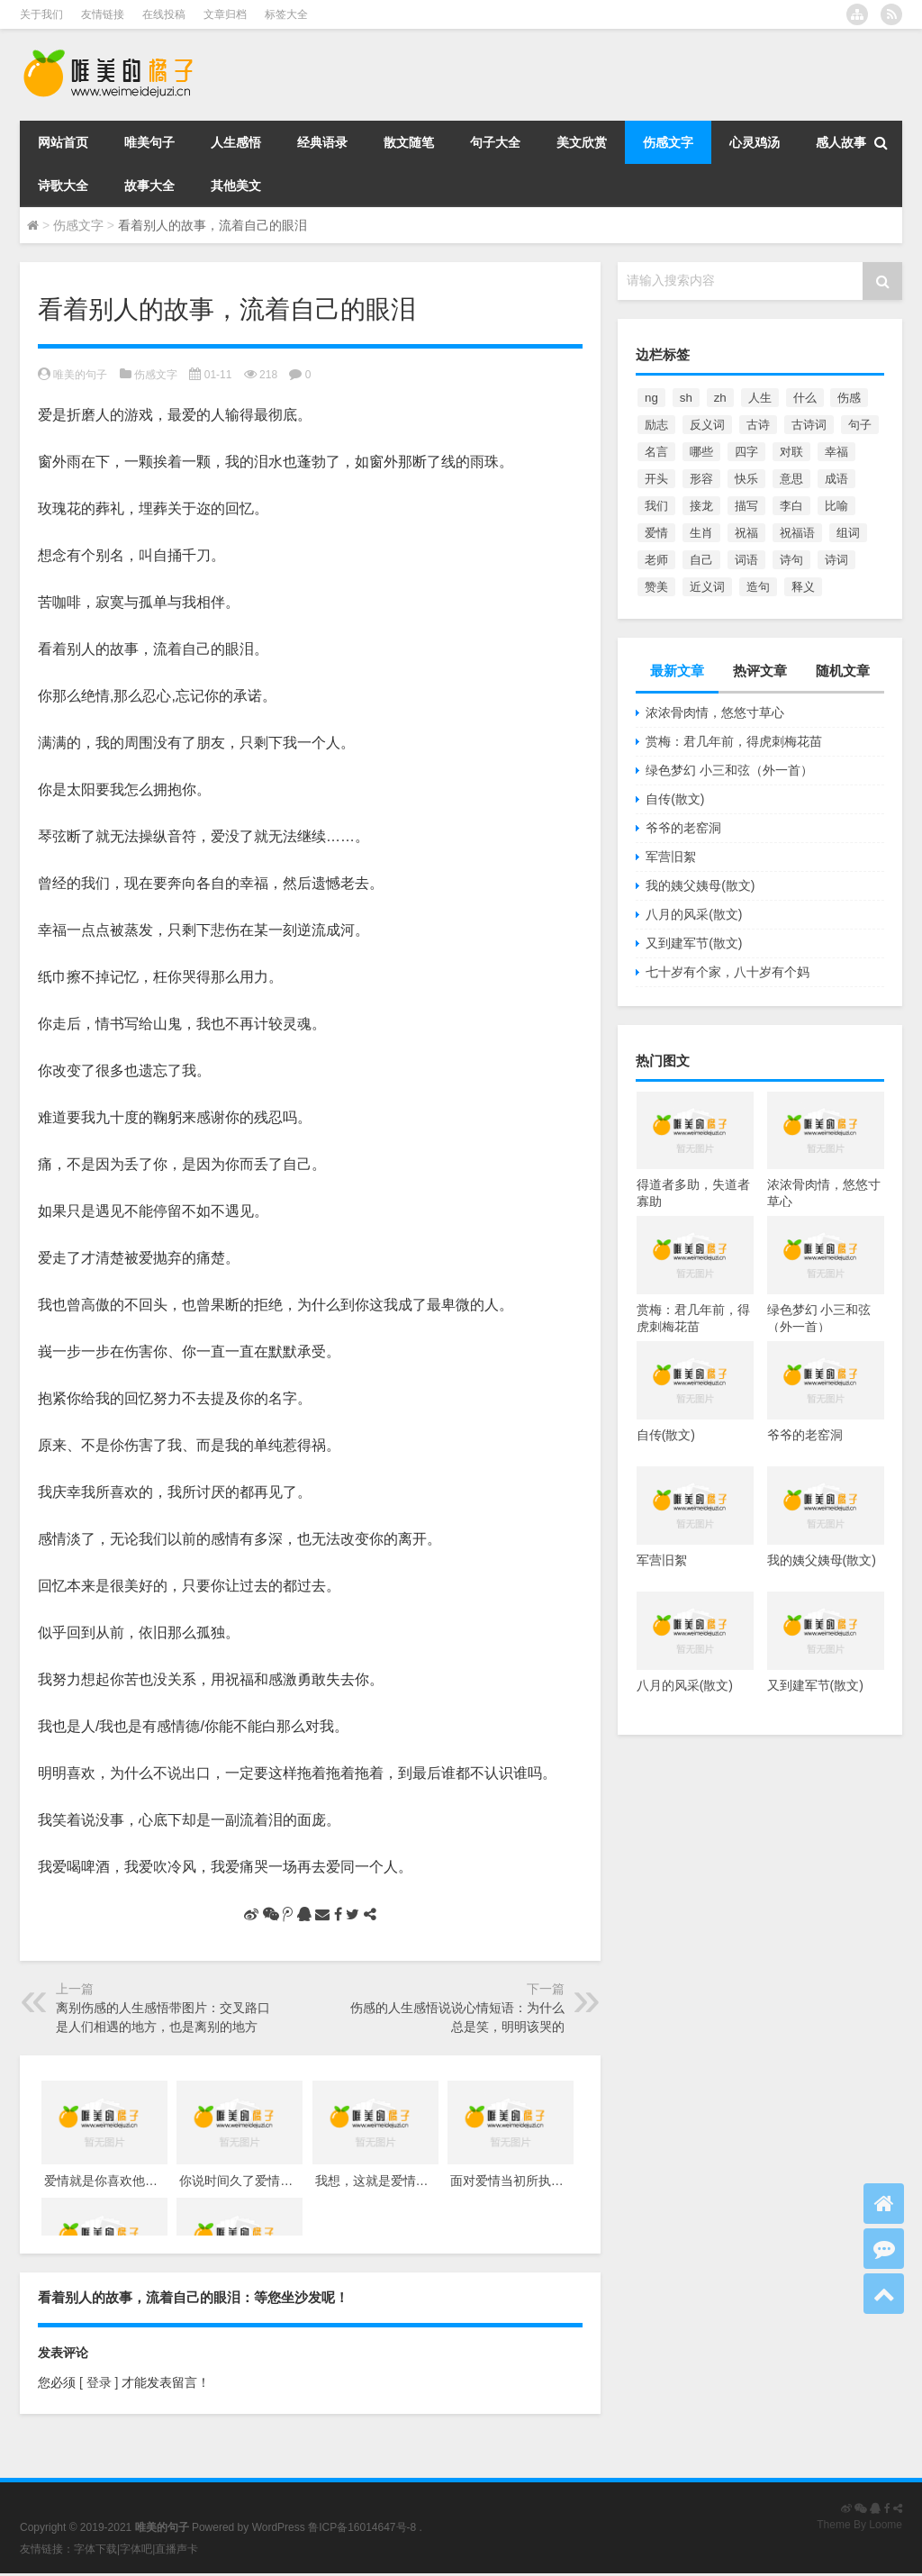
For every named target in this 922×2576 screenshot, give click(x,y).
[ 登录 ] (99, 2382)
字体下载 (95, 2549)
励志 (656, 424)
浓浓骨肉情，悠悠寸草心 (715, 712)
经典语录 (322, 142)
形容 (701, 478)
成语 (836, 478)
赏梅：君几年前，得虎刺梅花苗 (734, 741)
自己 (701, 560)
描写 (746, 505)
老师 (656, 560)
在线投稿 (163, 14)
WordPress (278, 2527)
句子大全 (495, 142)
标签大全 (286, 14)
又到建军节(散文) (694, 943)
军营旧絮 (671, 856)
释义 (803, 587)
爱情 (656, 533)
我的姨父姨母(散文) (700, 885)
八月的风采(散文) (694, 914)
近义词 (707, 587)
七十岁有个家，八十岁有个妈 (727, 972)
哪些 (701, 451)
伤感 (849, 397)
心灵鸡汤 (754, 142)
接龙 (701, 505)
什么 (805, 397)
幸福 (836, 451)
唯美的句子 (80, 374)
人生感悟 (236, 142)
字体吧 (136, 2549)
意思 (791, 478)
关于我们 (41, 14)
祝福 (746, 533)
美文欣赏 (581, 142)
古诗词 (809, 424)
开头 (656, 478)
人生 (760, 397)
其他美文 (236, 185)
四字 (746, 451)
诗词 (836, 560)
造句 (758, 587)
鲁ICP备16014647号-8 (362, 2527)
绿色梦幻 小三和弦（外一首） (729, 770)
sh (686, 397)
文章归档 (225, 14)
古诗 (758, 424)
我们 (656, 505)
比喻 (836, 505)
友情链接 (102, 14)
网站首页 (63, 142)
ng (651, 397)
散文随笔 (409, 142)
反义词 (707, 424)
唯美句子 (149, 142)
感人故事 (841, 142)
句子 (860, 424)
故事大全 (149, 185)
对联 (791, 451)
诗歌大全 (63, 185)
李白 (791, 505)
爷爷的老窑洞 (683, 828)
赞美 (656, 587)
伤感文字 (668, 142)
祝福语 (797, 533)
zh (720, 397)
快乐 (746, 478)
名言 (656, 451)
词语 (746, 560)
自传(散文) (675, 799)
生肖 (701, 533)
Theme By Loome (859, 2524)
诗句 (791, 560)
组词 (848, 533)
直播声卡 (176, 2549)
